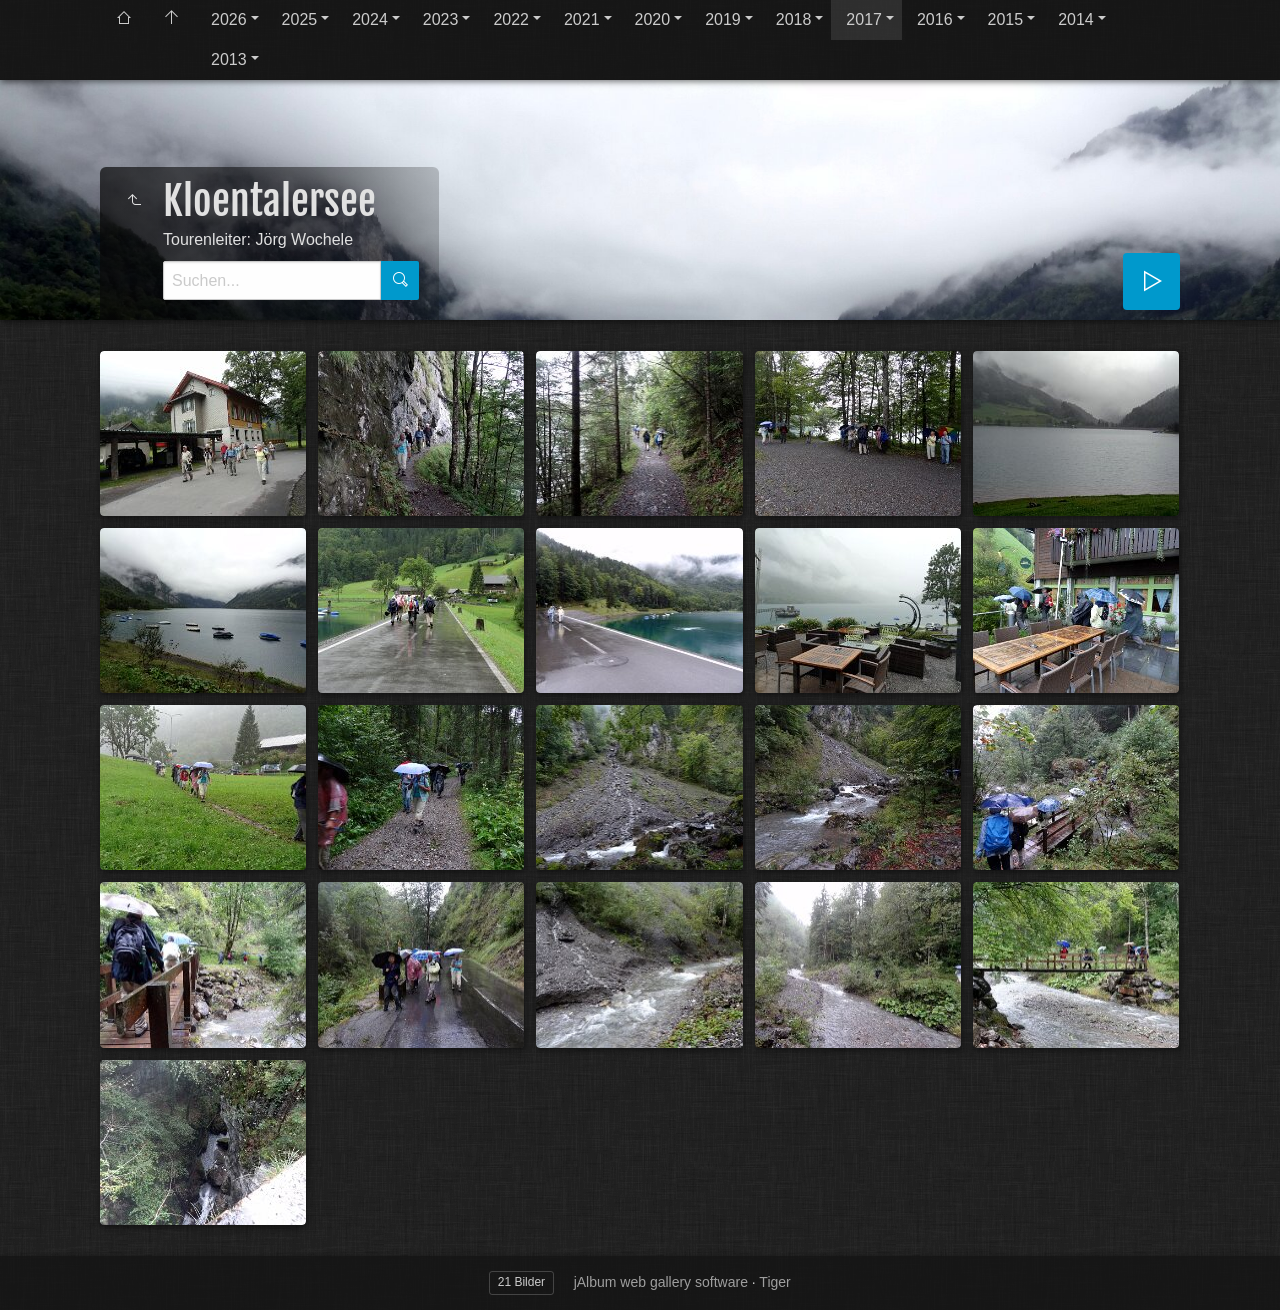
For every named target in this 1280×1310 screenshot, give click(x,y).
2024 (370, 19)
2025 (300, 19)
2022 (511, 19)
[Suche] (272, 280)
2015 (1006, 19)
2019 (723, 19)
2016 (935, 19)
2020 (653, 19)
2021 (582, 19)
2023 (441, 19)
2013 (229, 59)
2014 (1076, 19)
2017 (864, 19)
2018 (794, 19)
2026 (229, 19)
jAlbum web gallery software (661, 1282)
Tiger (774, 1282)
